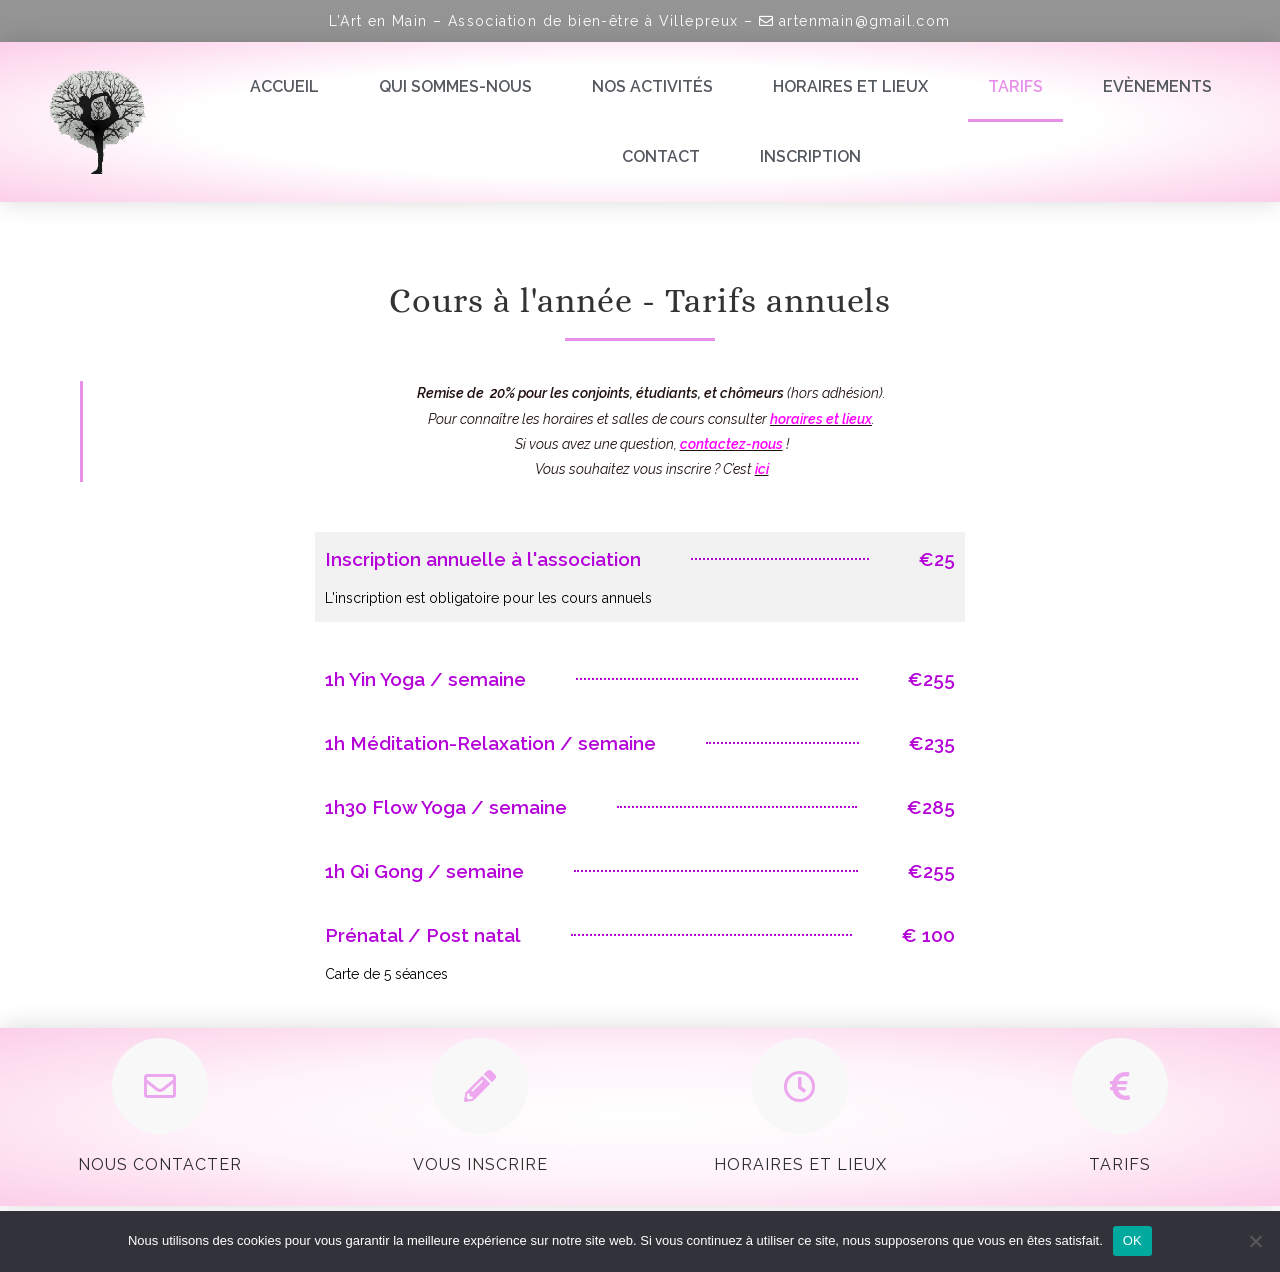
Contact (661, 156)
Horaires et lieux (850, 86)
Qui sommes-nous (455, 86)
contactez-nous (731, 444)
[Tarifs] (1120, 1086)
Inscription (810, 156)
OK (1132, 1240)
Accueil (284, 86)
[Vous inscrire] (480, 1086)
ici (762, 469)
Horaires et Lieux (800, 1164)
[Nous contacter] (160, 1086)
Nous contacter (160, 1164)
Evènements (1157, 86)
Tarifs (1015, 86)
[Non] (1255, 1241)
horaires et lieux (821, 419)
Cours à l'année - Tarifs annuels (640, 300)
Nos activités (652, 86)
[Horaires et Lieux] (800, 1086)
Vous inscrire (480, 1164)
